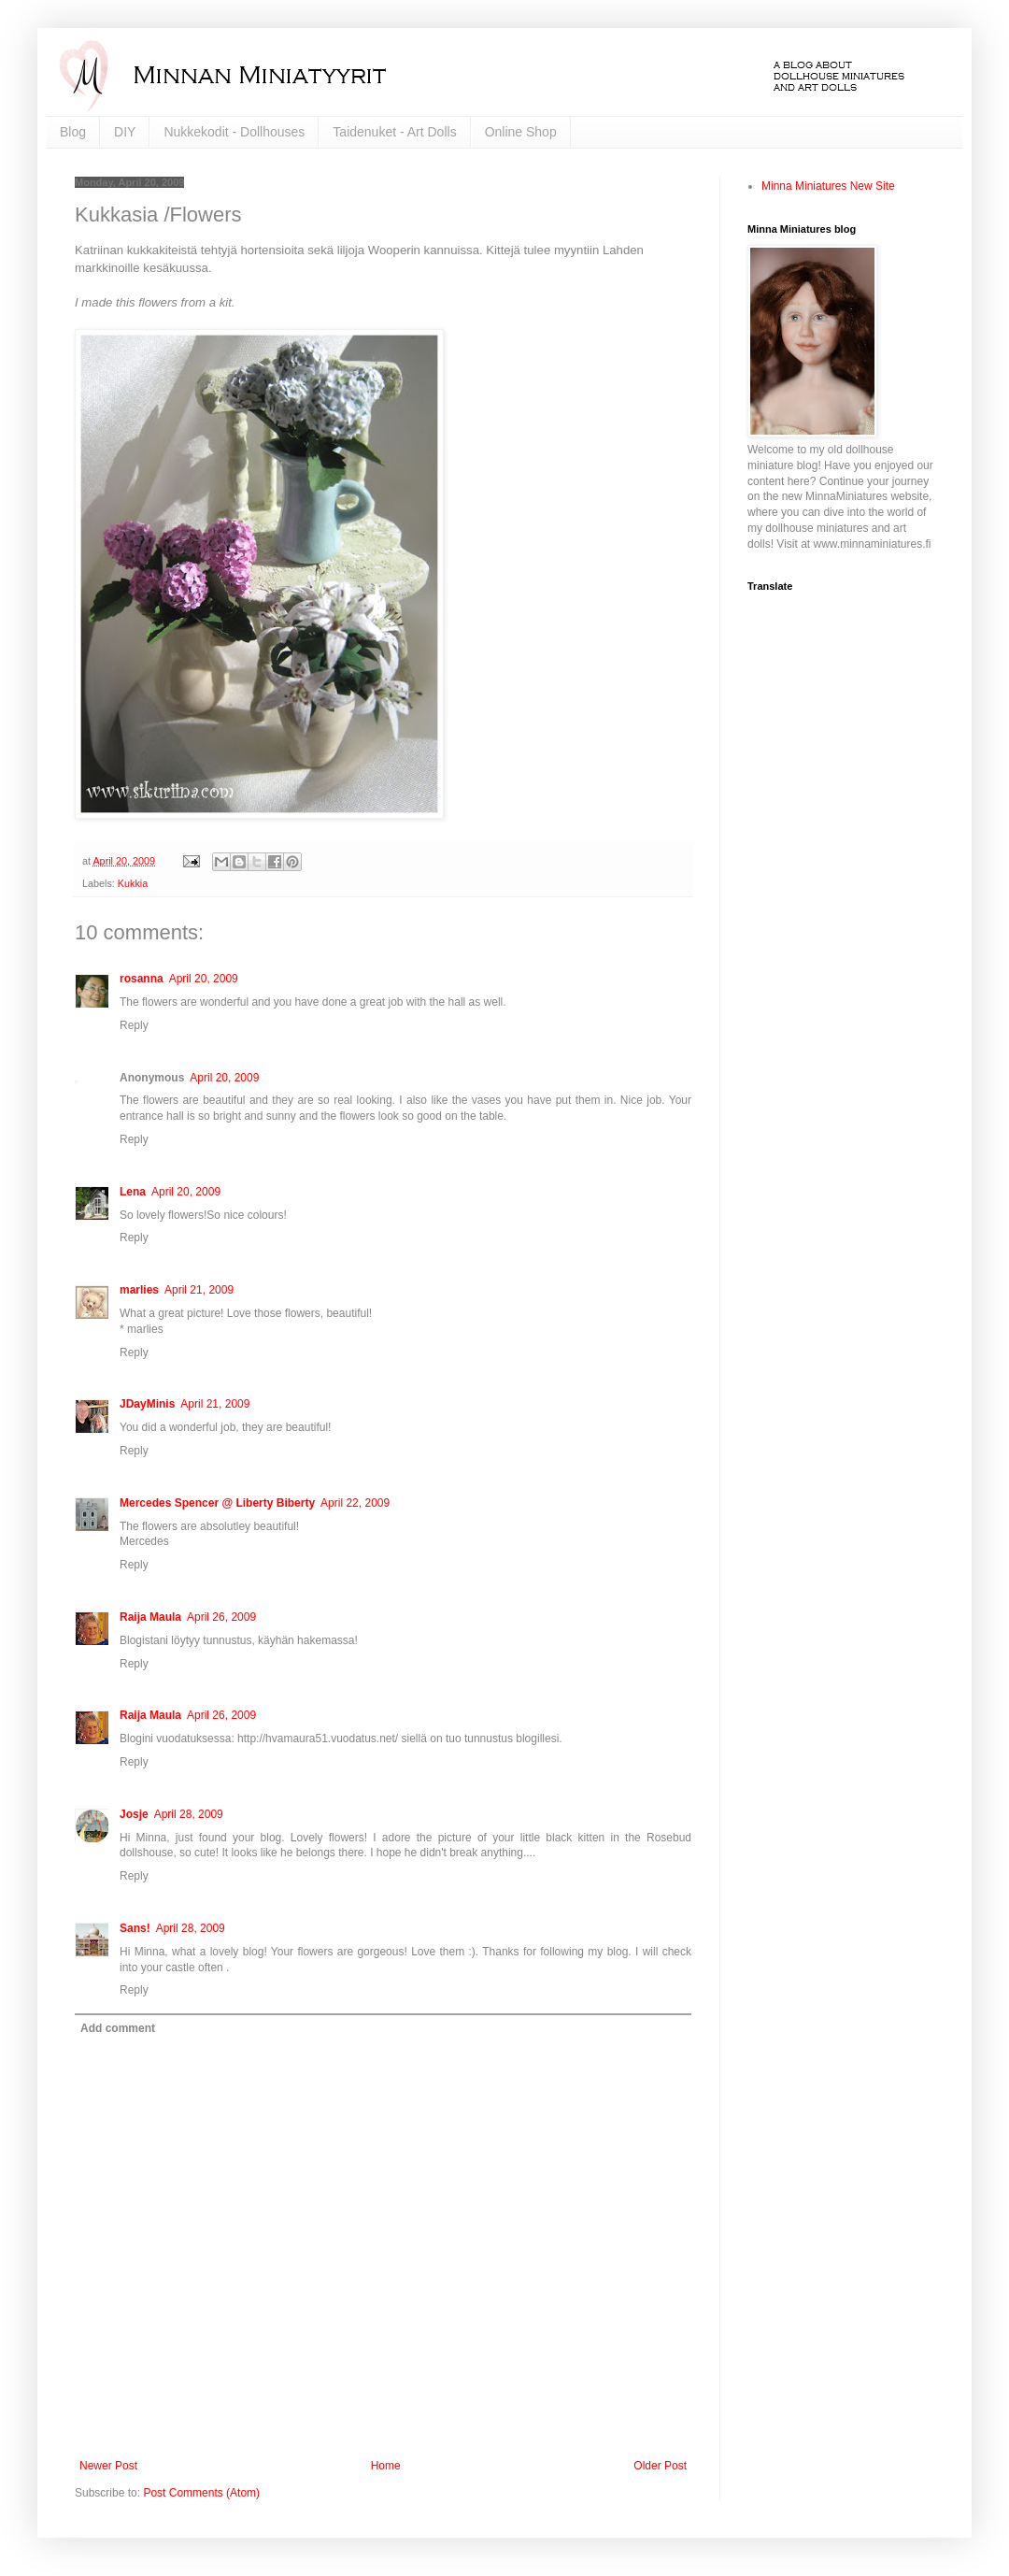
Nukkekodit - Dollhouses (234, 131)
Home (386, 2465)
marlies (139, 1289)
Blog (73, 131)
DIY (124, 131)
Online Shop (521, 131)
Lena (133, 1191)
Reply (134, 1025)
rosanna (141, 978)
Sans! (135, 1928)
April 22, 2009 (355, 1503)
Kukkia (133, 883)
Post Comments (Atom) (201, 2492)
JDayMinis (147, 1403)
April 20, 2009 (203, 978)
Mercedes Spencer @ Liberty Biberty (217, 1503)
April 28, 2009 (188, 1814)
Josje (134, 1814)
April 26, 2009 (221, 1617)
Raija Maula (150, 1617)
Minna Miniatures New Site (828, 186)
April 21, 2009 (199, 1289)
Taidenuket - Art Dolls (394, 131)
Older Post (660, 2465)
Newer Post (108, 2465)
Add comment (117, 2028)
